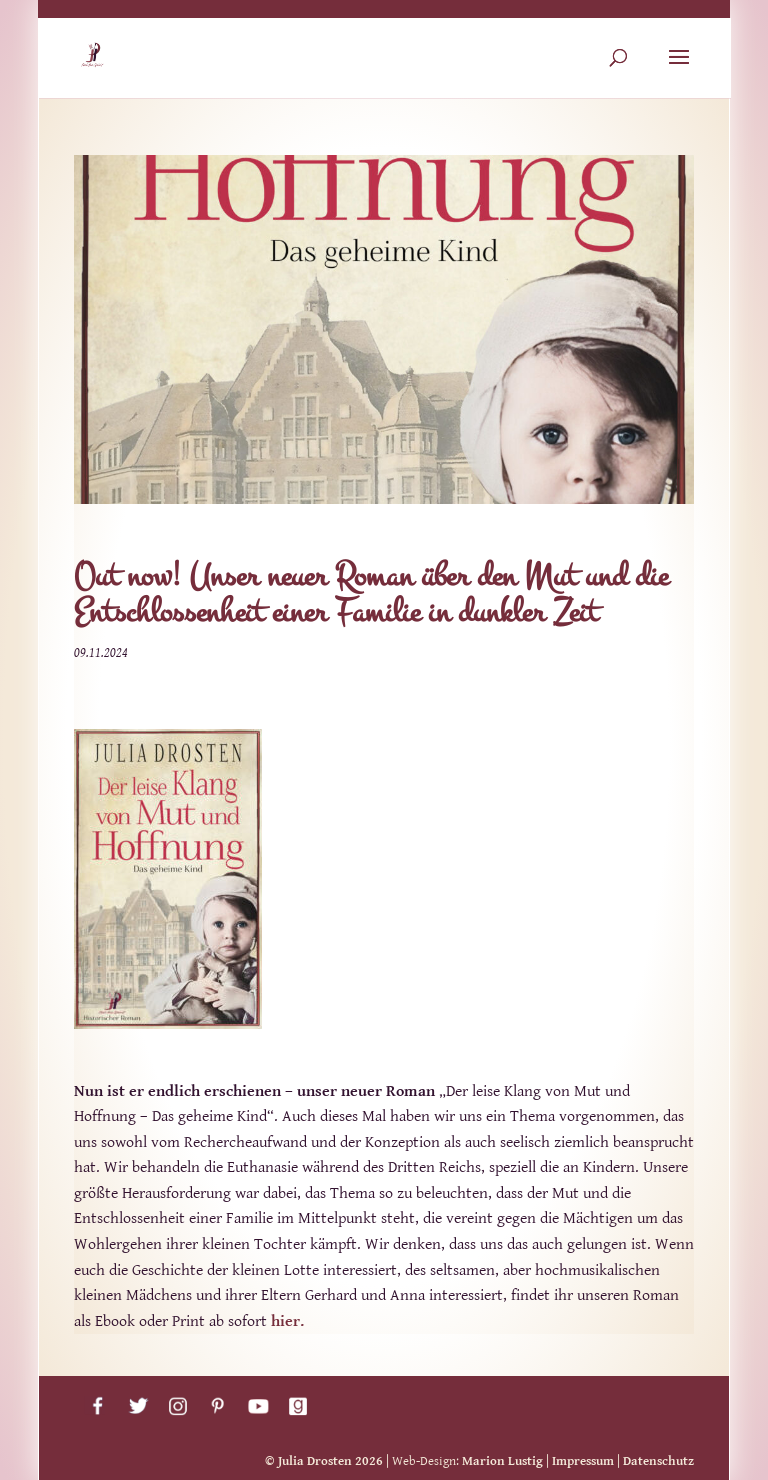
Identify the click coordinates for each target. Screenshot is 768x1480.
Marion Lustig (502, 1461)
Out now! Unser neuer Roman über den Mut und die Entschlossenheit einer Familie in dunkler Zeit (371, 594)
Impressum (583, 1461)
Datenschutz (658, 1461)
